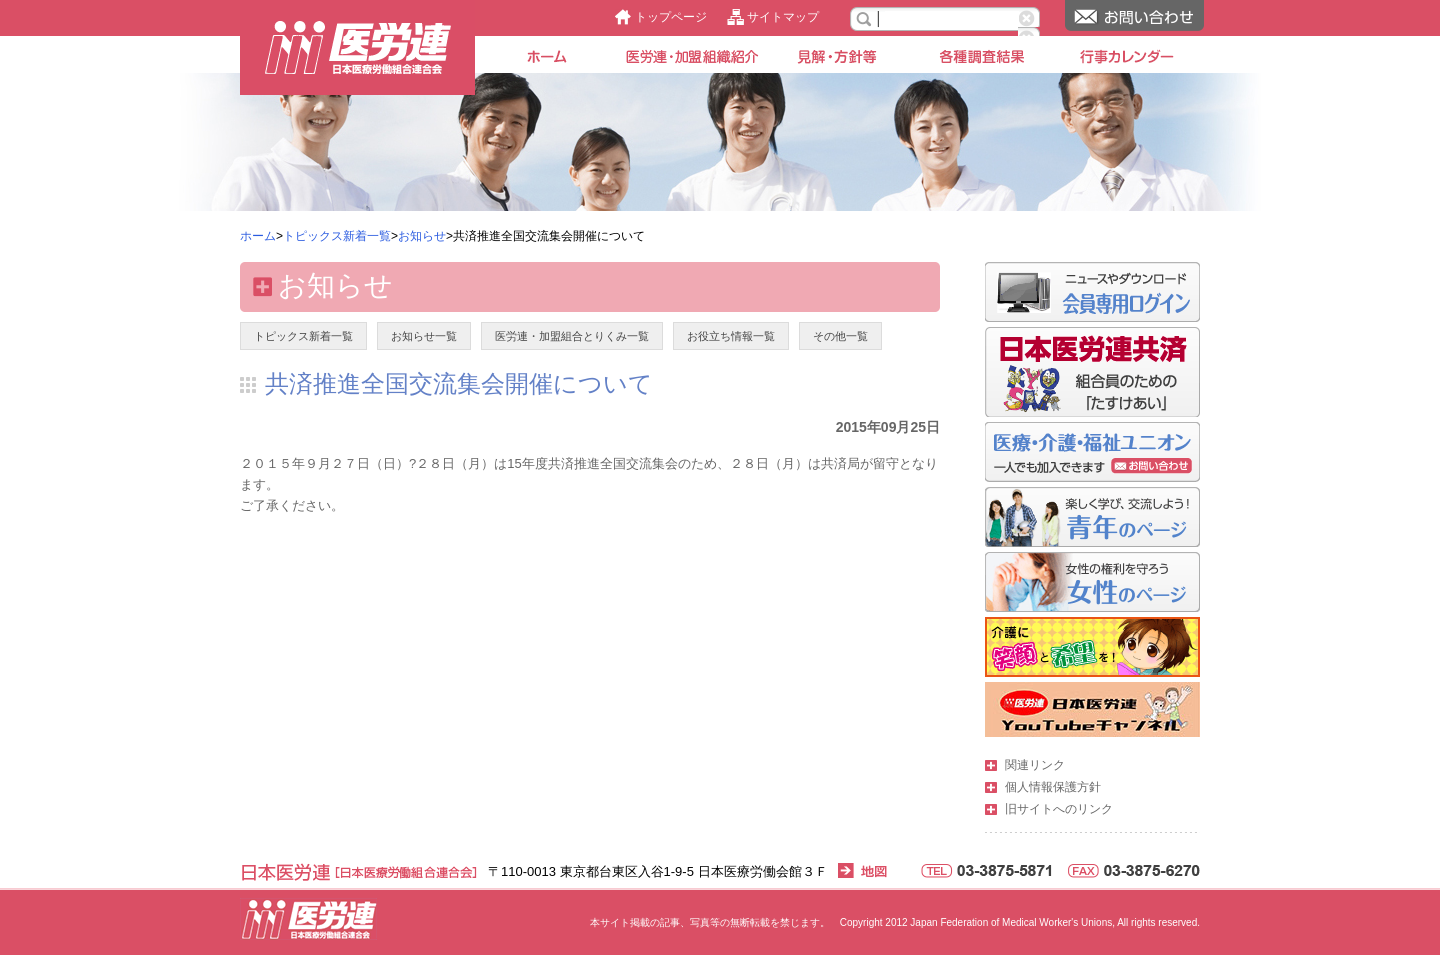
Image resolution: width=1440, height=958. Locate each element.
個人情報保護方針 (1053, 787)
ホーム (258, 236)
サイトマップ (783, 17)
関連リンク (1035, 765)
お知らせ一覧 (424, 336)
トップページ (671, 17)
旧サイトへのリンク (1059, 809)
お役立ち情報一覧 (731, 336)
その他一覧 (840, 336)
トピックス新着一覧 (337, 236)
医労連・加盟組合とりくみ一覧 (572, 336)
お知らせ (422, 236)
